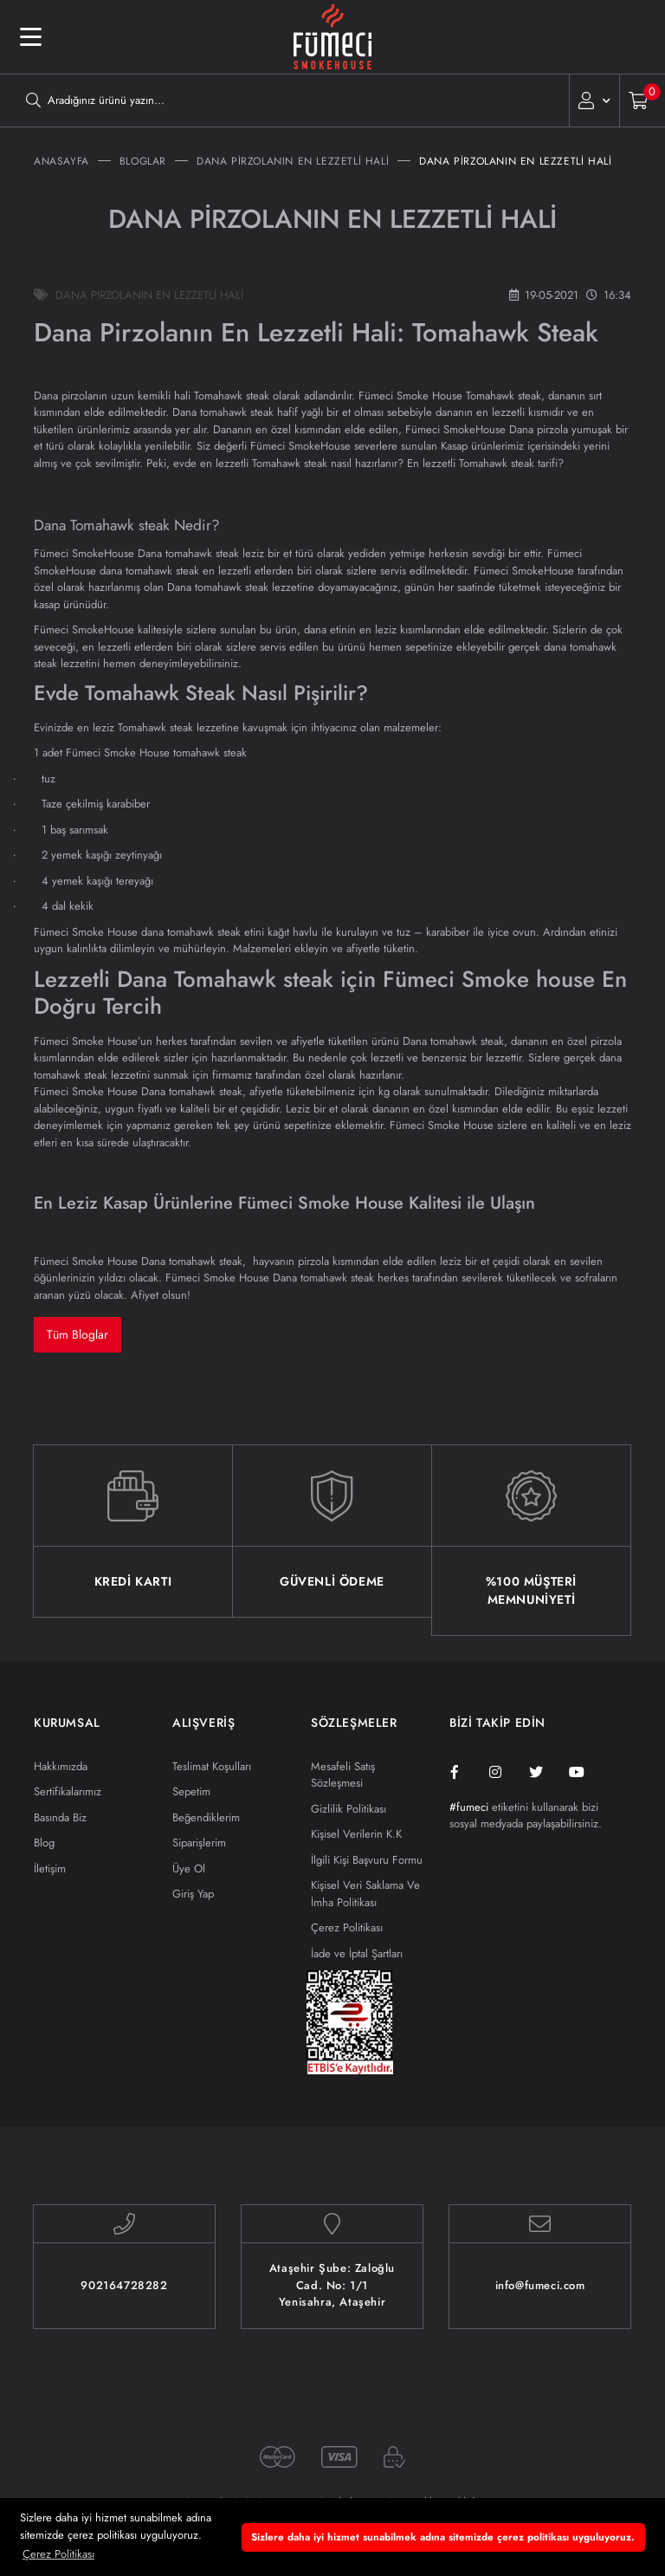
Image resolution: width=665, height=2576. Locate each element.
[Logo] (332, 36)
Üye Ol (188, 1868)
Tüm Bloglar (77, 1334)
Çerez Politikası (347, 1927)
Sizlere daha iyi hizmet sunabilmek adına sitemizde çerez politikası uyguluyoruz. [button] (443, 2536)
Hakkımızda (60, 1766)
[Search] (284, 101)
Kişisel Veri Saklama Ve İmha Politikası (365, 1894)
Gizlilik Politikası (348, 1809)
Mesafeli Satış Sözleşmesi (343, 1775)
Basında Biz (60, 1817)
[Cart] (643, 101)
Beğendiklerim (206, 1817)
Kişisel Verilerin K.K (356, 1834)
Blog (44, 1842)
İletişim (50, 1868)
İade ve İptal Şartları (357, 1953)
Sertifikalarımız (67, 1791)
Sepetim (191, 1791)
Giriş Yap (193, 1893)
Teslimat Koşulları (211, 1766)
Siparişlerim (199, 1842)
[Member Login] (594, 101)
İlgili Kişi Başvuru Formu (367, 1860)
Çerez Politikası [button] (58, 2554)
